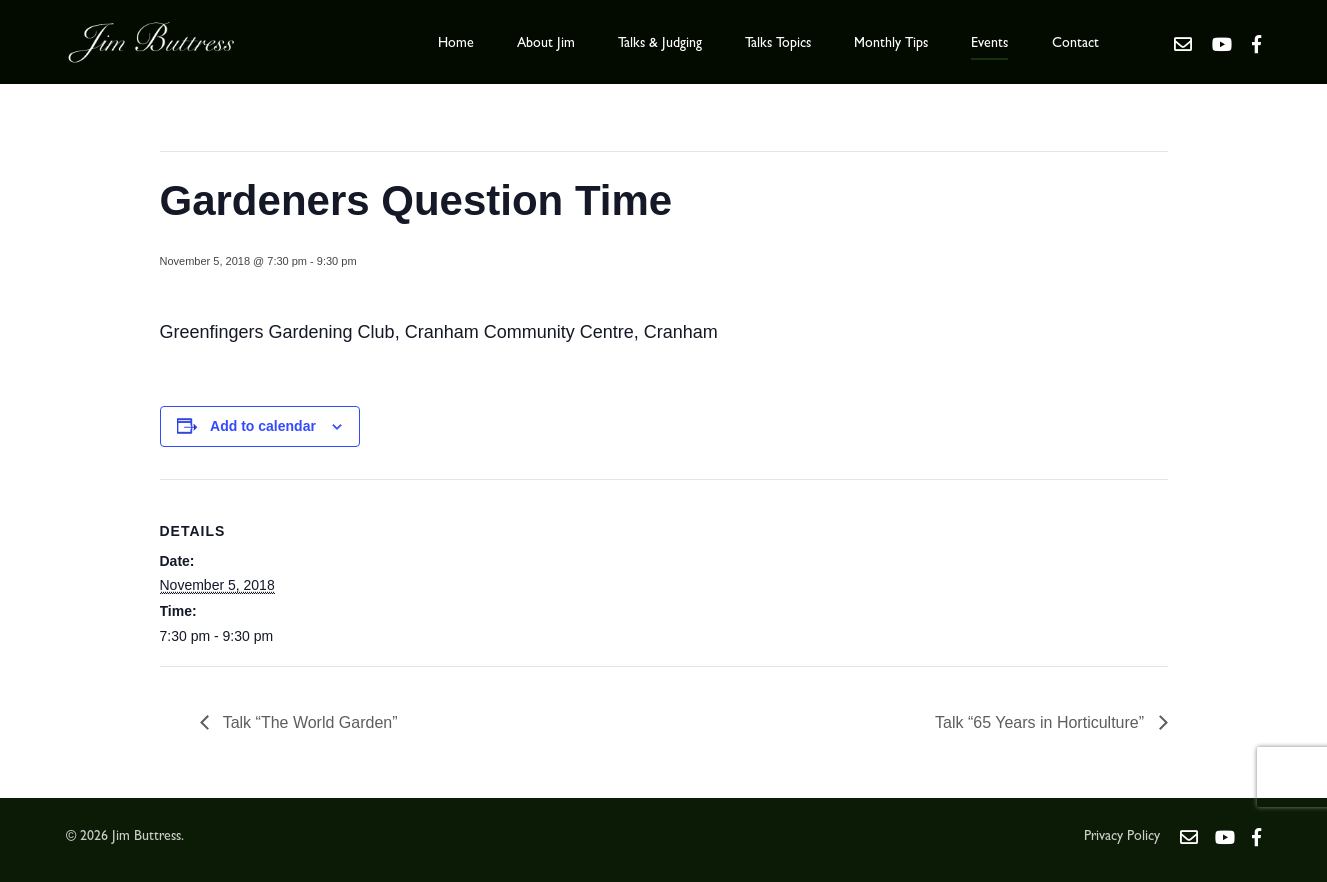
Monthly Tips (891, 44)
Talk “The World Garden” (308, 722)
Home (456, 44)
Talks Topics (778, 44)
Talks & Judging (660, 44)
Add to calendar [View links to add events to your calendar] (263, 426)
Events (989, 44)
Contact (1075, 44)
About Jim (546, 44)
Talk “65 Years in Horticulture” (1041, 722)
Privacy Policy (1122, 837)
